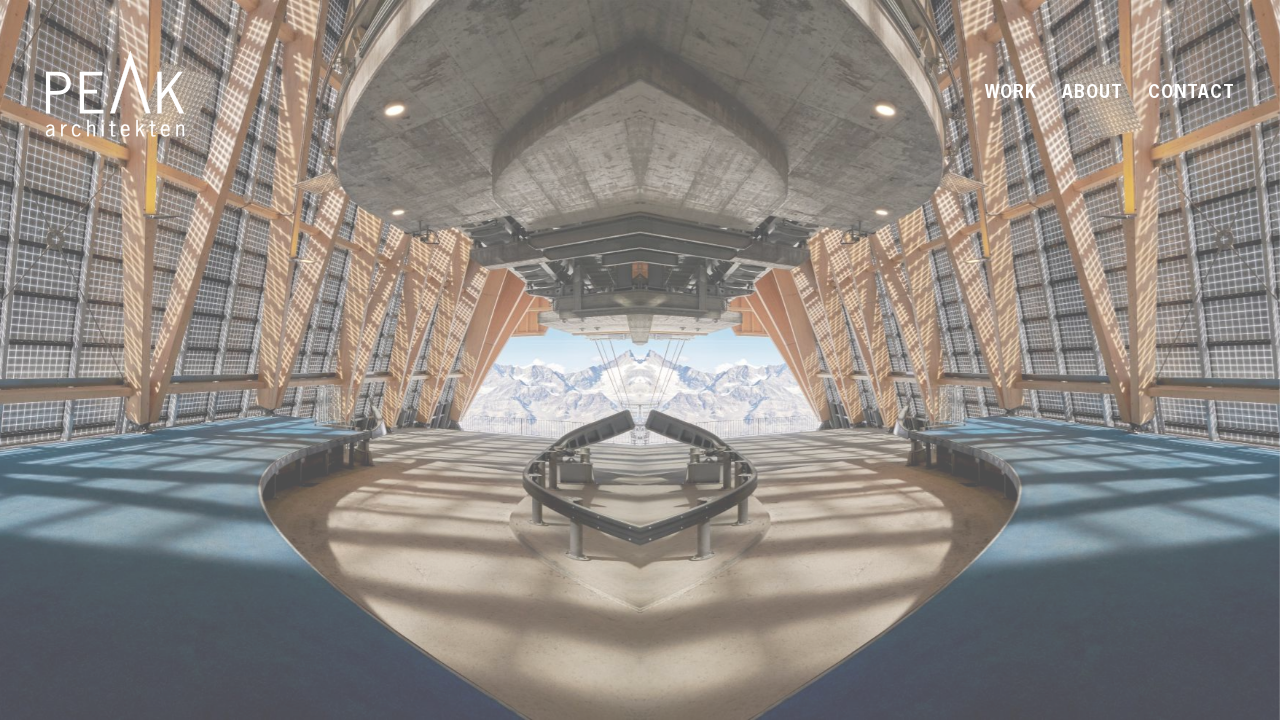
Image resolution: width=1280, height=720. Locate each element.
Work (1011, 93)
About (1092, 93)
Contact (1191, 93)
